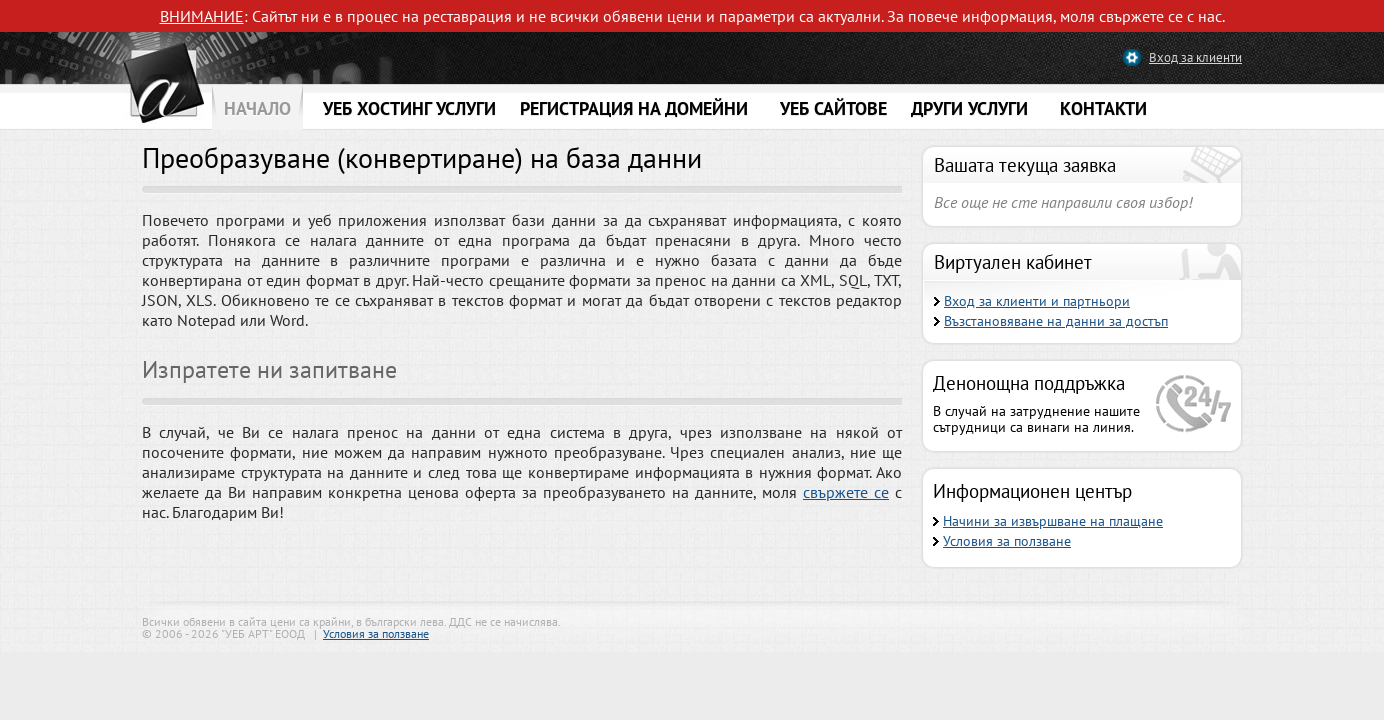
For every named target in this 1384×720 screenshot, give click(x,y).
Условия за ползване (1007, 541)
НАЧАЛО (257, 108)
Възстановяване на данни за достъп (1056, 321)
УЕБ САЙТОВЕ (833, 108)
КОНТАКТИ (1103, 108)
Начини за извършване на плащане (1053, 521)
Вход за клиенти (1195, 57)
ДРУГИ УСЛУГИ (969, 108)
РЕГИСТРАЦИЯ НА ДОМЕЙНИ (634, 108)
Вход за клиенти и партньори (1037, 301)
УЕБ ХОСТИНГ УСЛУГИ (409, 108)
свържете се (846, 492)
